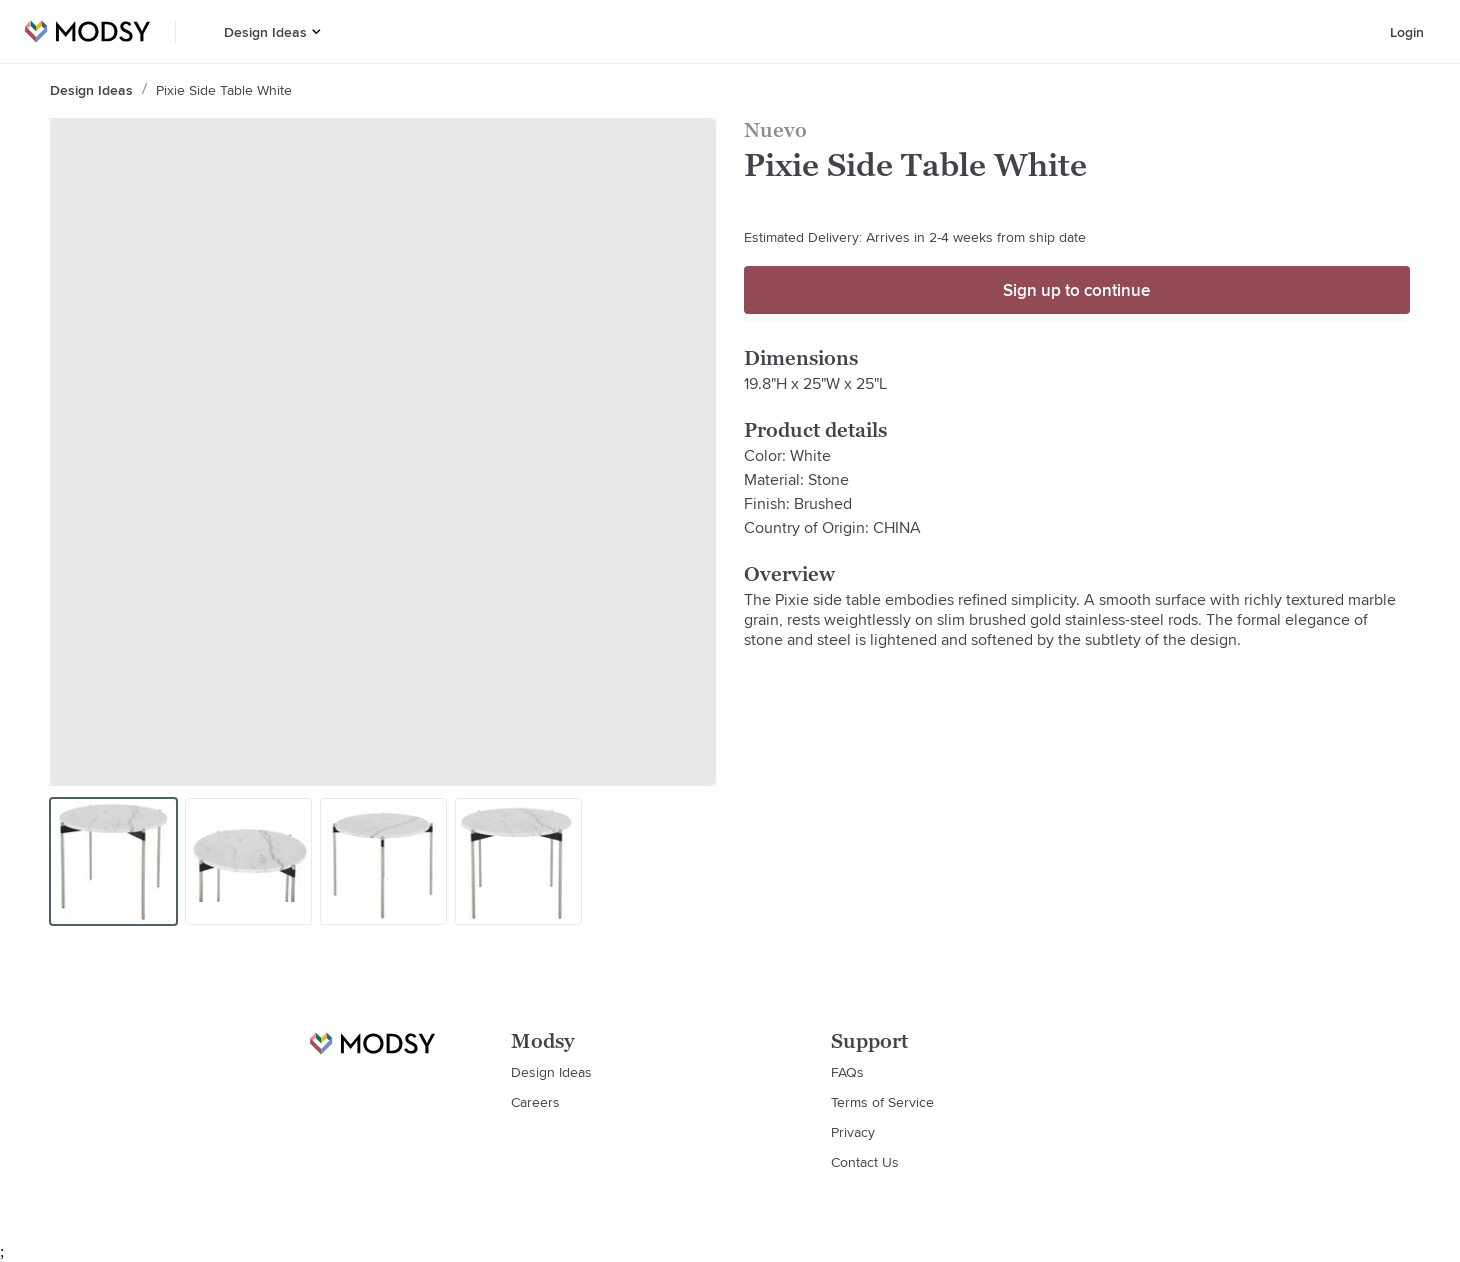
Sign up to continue (1076, 290)
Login (1407, 32)
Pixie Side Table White (224, 90)
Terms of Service (882, 1102)
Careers (535, 1102)
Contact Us (865, 1162)
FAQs (847, 1072)
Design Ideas (265, 32)
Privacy (853, 1132)
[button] (316, 31)
